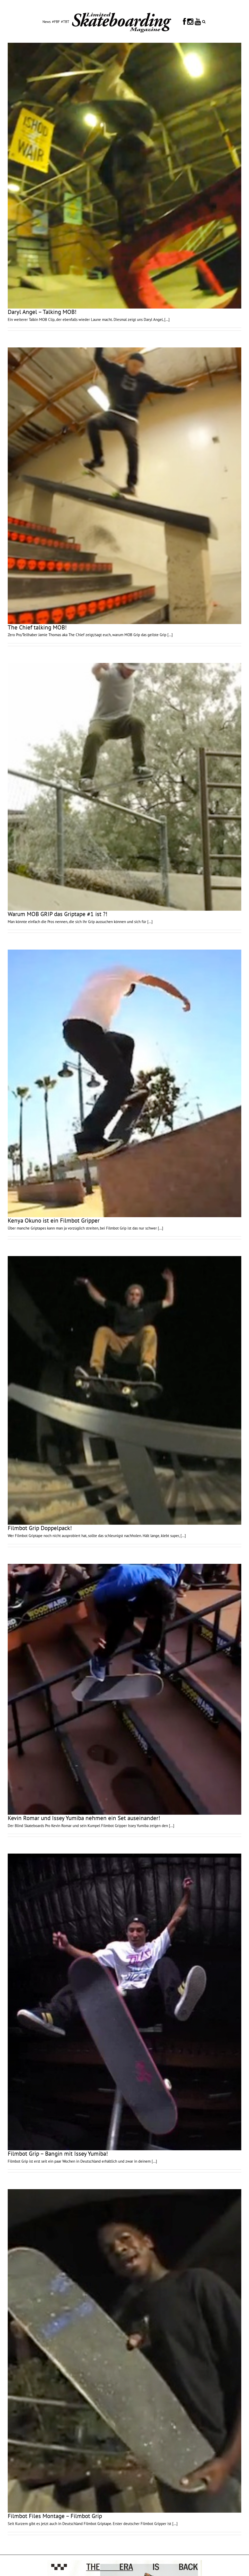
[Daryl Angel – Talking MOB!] (124, 176)
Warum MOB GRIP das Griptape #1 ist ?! (57, 914)
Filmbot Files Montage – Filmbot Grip (55, 2516)
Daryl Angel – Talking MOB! (42, 311)
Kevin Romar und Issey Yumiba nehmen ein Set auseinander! (84, 1818)
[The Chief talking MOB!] (124, 485)
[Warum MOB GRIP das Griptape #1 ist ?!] (124, 787)
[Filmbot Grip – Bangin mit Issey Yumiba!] (124, 2002)
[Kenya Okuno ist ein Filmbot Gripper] (124, 1083)
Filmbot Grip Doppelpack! (40, 1528)
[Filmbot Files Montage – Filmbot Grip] (124, 2351)
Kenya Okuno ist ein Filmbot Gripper (54, 1220)
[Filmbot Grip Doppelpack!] (124, 1390)
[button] (203, 21)
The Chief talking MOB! (37, 627)
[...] (167, 319)
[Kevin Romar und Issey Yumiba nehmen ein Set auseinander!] (124, 1689)
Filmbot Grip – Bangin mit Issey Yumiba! (58, 2153)
